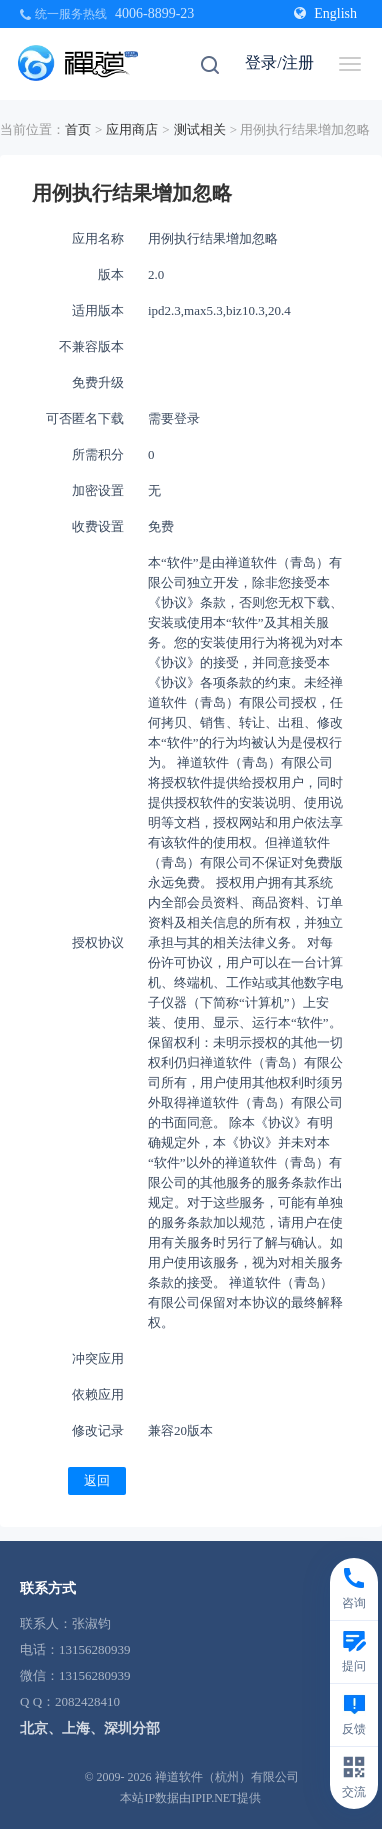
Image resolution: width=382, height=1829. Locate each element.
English (325, 13)
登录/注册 (279, 62)
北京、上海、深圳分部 (90, 1728)
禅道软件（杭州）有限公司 (227, 1777)
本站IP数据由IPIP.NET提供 (190, 1798)
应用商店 (132, 129)
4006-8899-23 (154, 13)
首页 (78, 129)
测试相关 (200, 129)
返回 (97, 1480)
